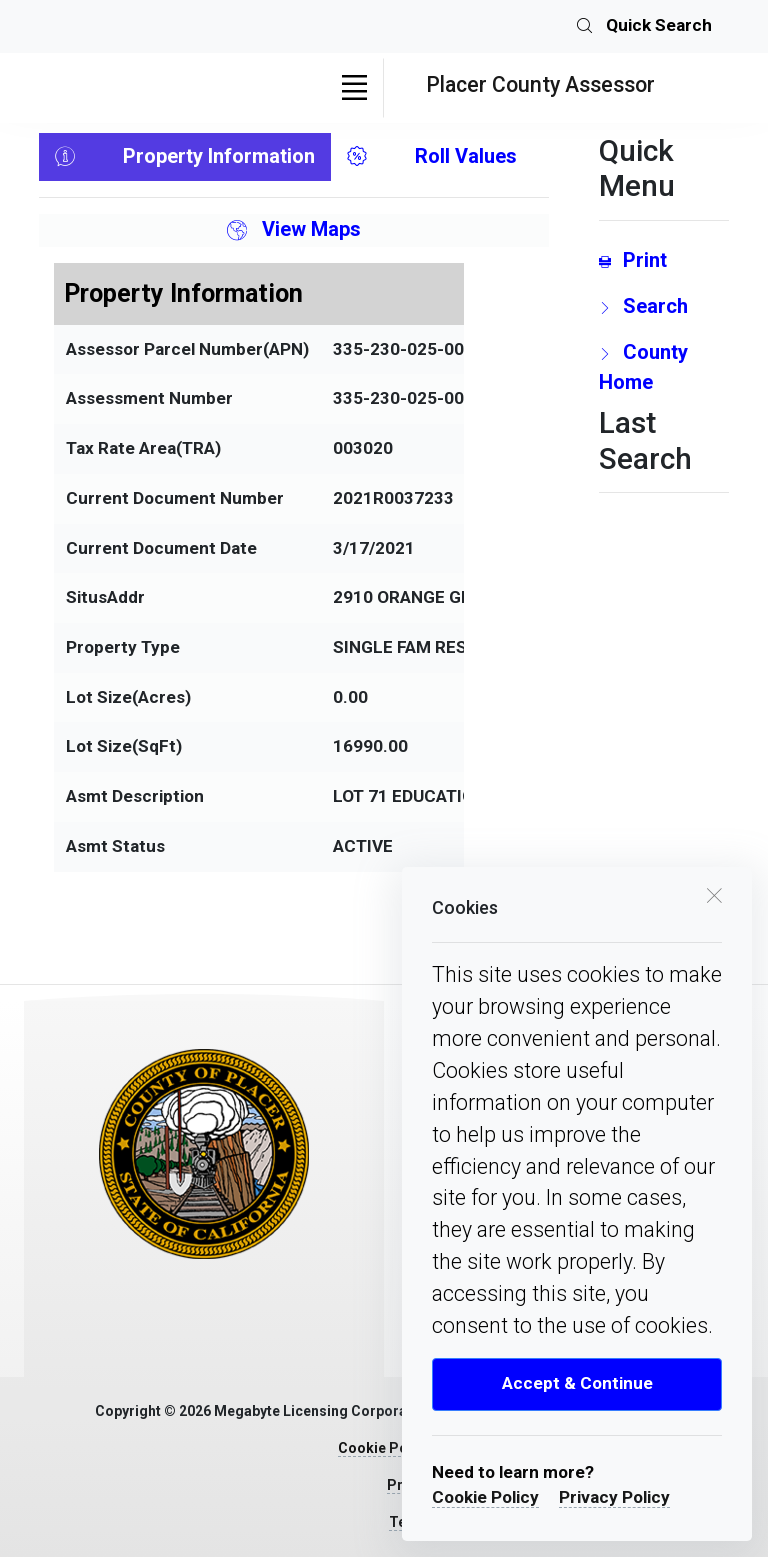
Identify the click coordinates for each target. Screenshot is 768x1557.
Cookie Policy (485, 1497)
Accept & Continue (577, 1383)
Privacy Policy (614, 1497)
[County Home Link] (664, 367)
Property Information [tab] (185, 157)
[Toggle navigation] (354, 88)
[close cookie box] (714, 894)
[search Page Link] (664, 306)
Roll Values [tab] (432, 157)
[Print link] (664, 260)
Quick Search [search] (644, 27)
